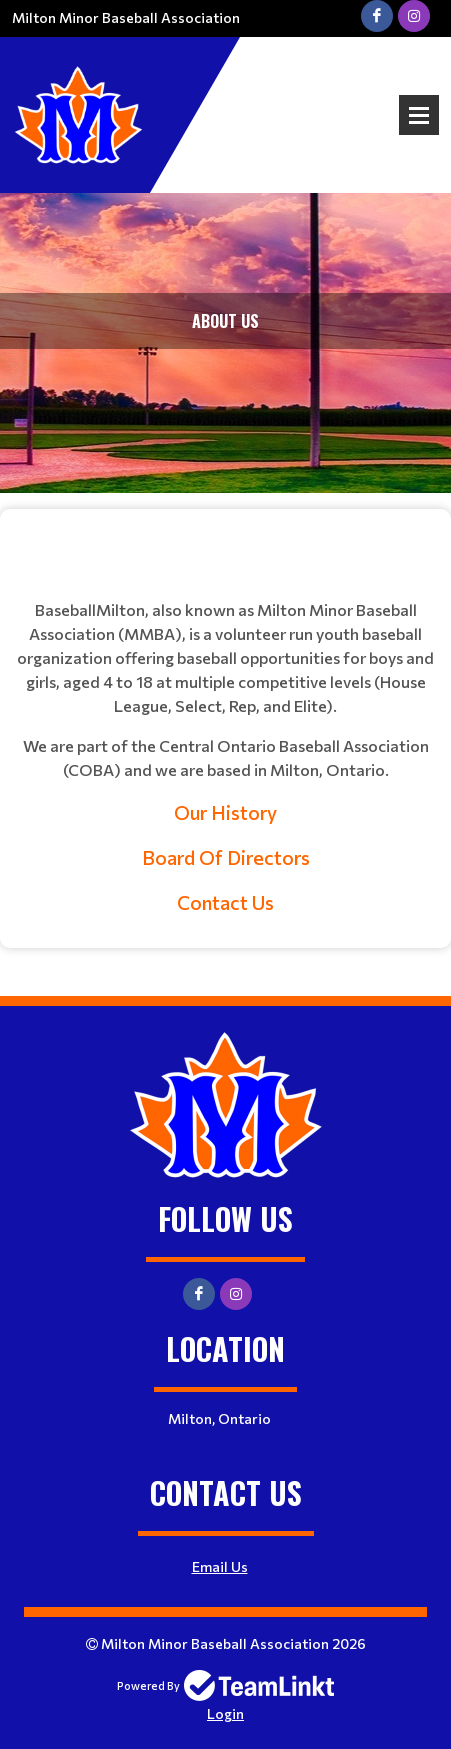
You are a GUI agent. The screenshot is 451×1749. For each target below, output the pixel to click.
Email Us (220, 1566)
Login (225, 1713)
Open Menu (419, 115)
